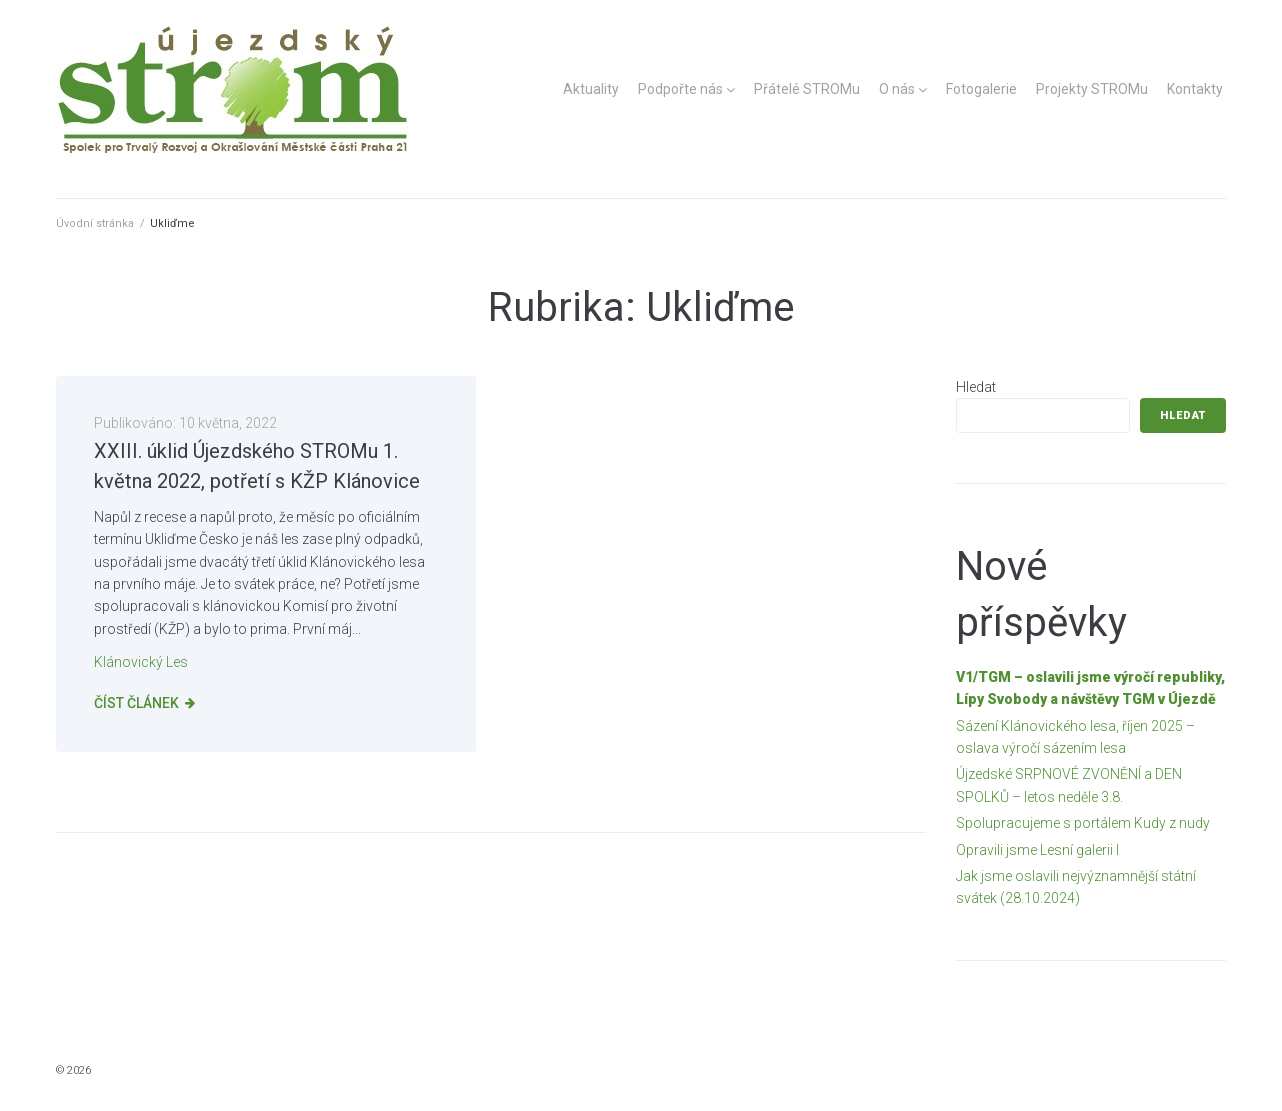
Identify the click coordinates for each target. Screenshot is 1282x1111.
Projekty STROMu (1092, 89)
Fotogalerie (981, 89)
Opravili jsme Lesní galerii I (1037, 850)
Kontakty (1195, 89)
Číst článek (136, 703)
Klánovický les (141, 662)
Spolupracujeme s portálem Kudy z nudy (1083, 823)
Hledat (976, 387)
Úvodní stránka (95, 223)
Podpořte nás (680, 89)
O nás (897, 89)
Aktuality (591, 89)
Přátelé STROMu (807, 89)
